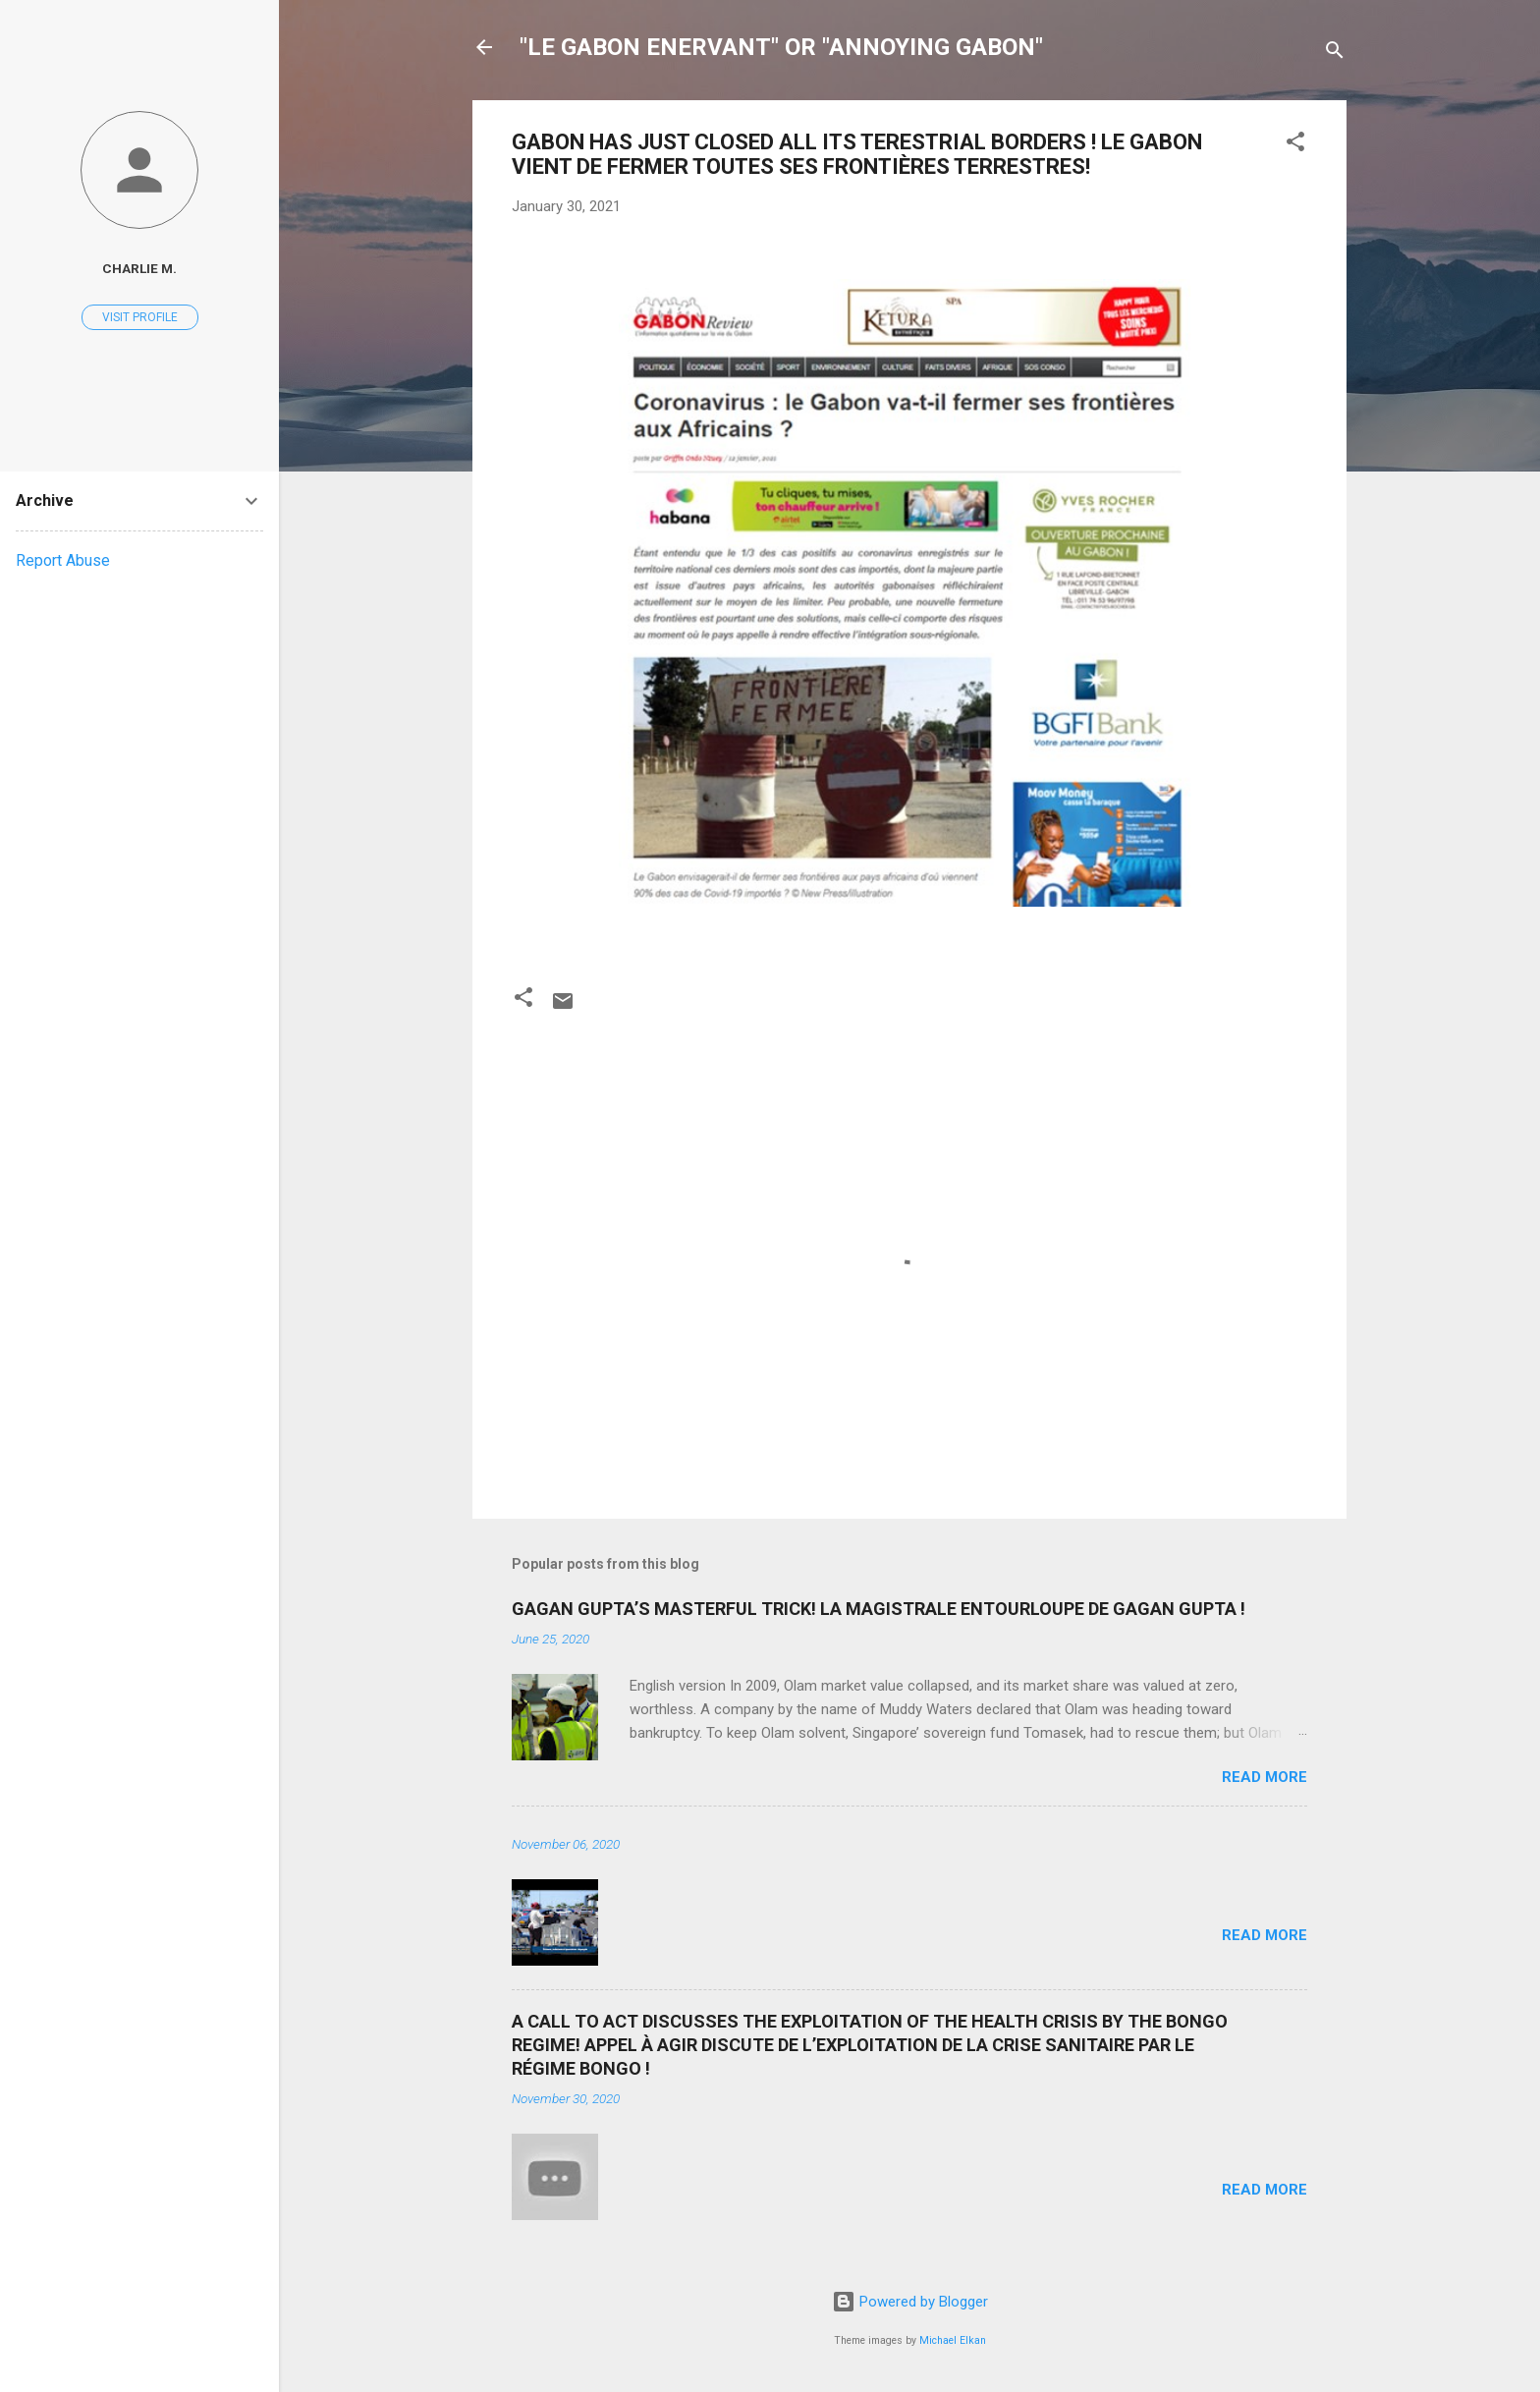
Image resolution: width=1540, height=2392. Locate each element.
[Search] (1335, 53)
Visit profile (140, 317)
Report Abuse (63, 560)
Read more (1264, 1777)
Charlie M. (139, 268)
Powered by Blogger (910, 2301)
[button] (1295, 145)
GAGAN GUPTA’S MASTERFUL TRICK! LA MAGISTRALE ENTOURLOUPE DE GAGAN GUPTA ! (878, 1608)
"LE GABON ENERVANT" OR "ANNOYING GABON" (781, 47)
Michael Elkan (952, 2340)
